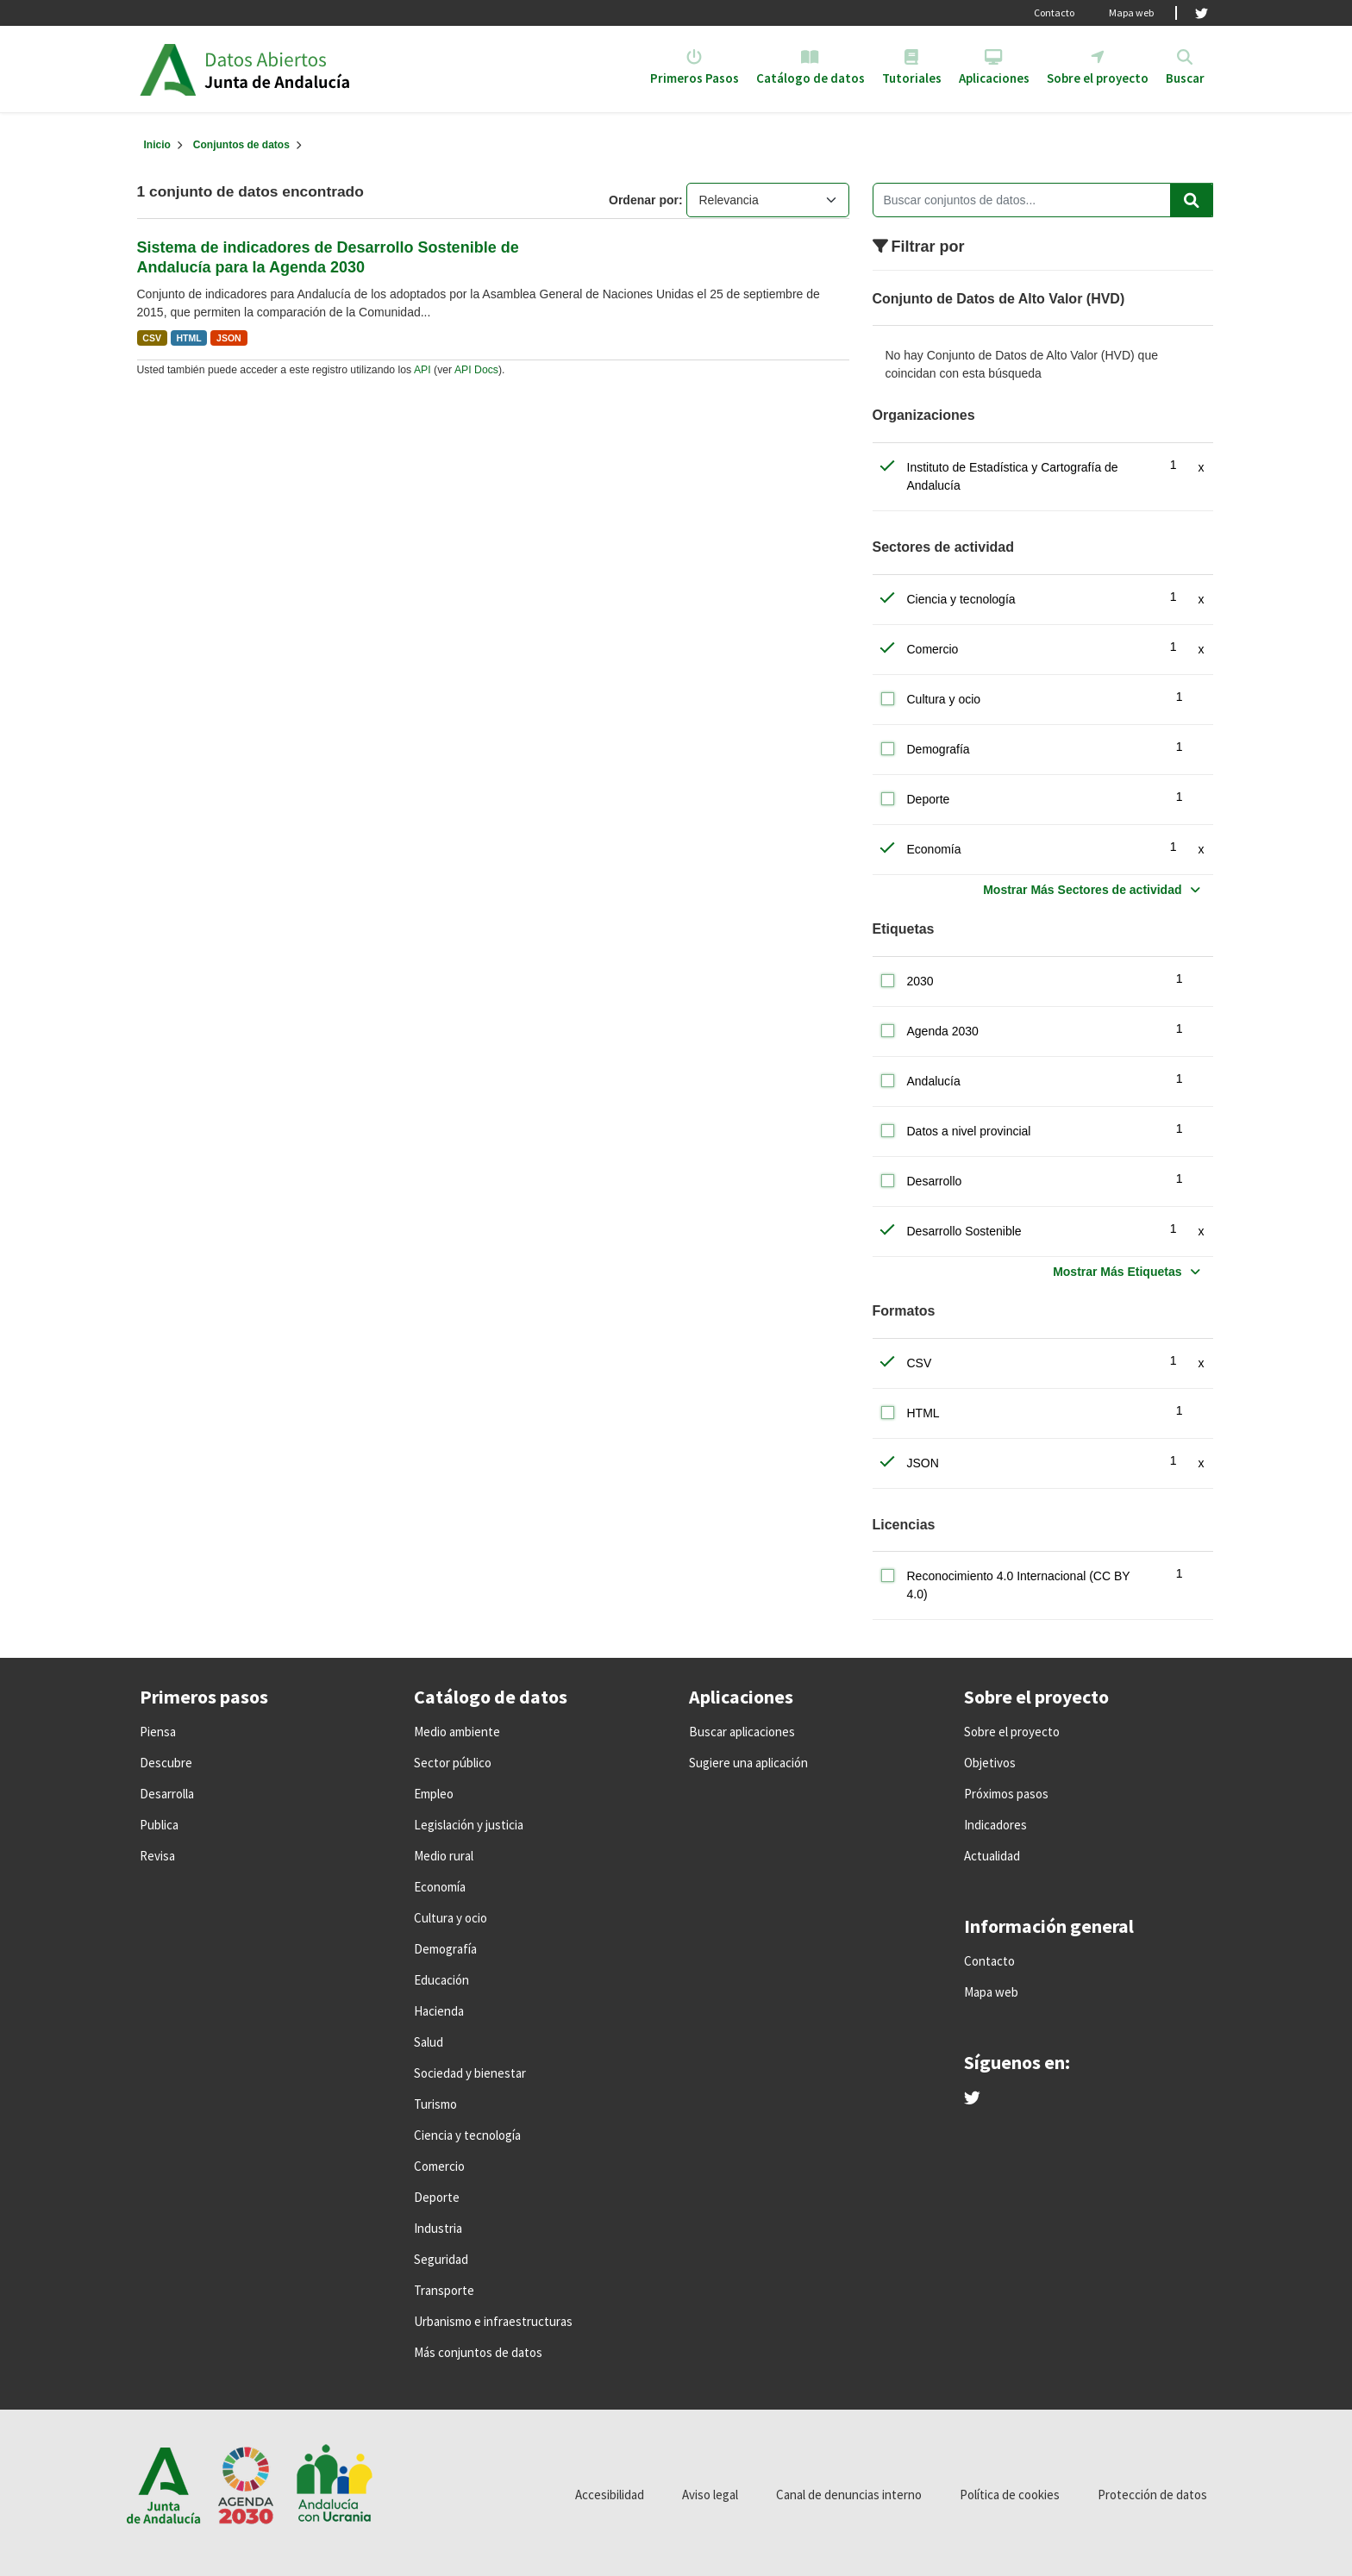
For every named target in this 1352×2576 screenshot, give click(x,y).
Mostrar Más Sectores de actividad (1082, 890)
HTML (188, 338)
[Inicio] (157, 145)
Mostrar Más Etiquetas (1117, 1272)
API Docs (476, 370)
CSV (151, 338)
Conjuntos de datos (241, 145)
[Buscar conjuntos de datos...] (1043, 200)
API (422, 370)
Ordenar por (644, 200)
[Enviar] (1191, 200)
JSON (228, 338)
